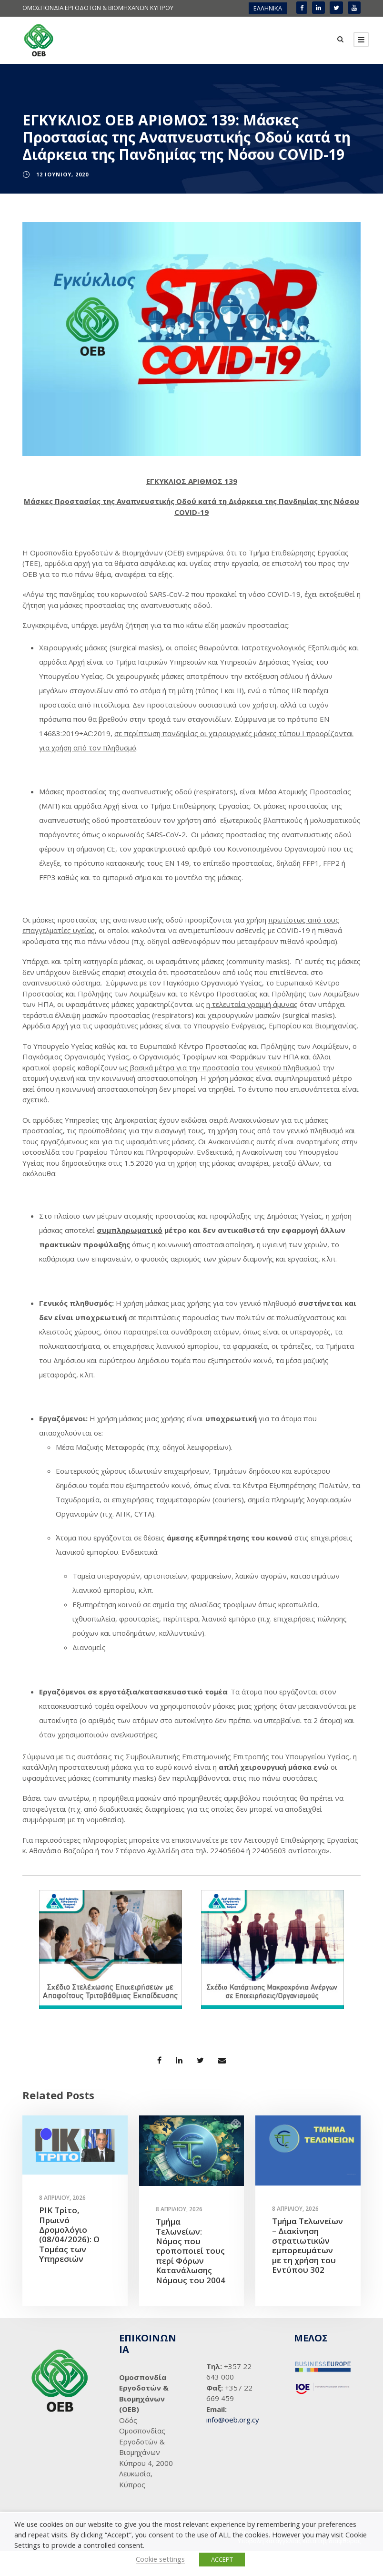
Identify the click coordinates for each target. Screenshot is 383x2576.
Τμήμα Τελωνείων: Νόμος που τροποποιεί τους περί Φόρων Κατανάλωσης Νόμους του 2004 (190, 2276)
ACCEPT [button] (222, 2559)
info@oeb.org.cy (232, 2445)
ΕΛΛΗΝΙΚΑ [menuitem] (267, 8)
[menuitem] (268, 8)
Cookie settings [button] (160, 2559)
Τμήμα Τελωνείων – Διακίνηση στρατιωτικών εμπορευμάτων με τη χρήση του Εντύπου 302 (307, 2271)
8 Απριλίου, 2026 (62, 2223)
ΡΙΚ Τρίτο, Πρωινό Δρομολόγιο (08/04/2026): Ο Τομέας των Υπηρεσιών (69, 2260)
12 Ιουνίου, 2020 (62, 199)
